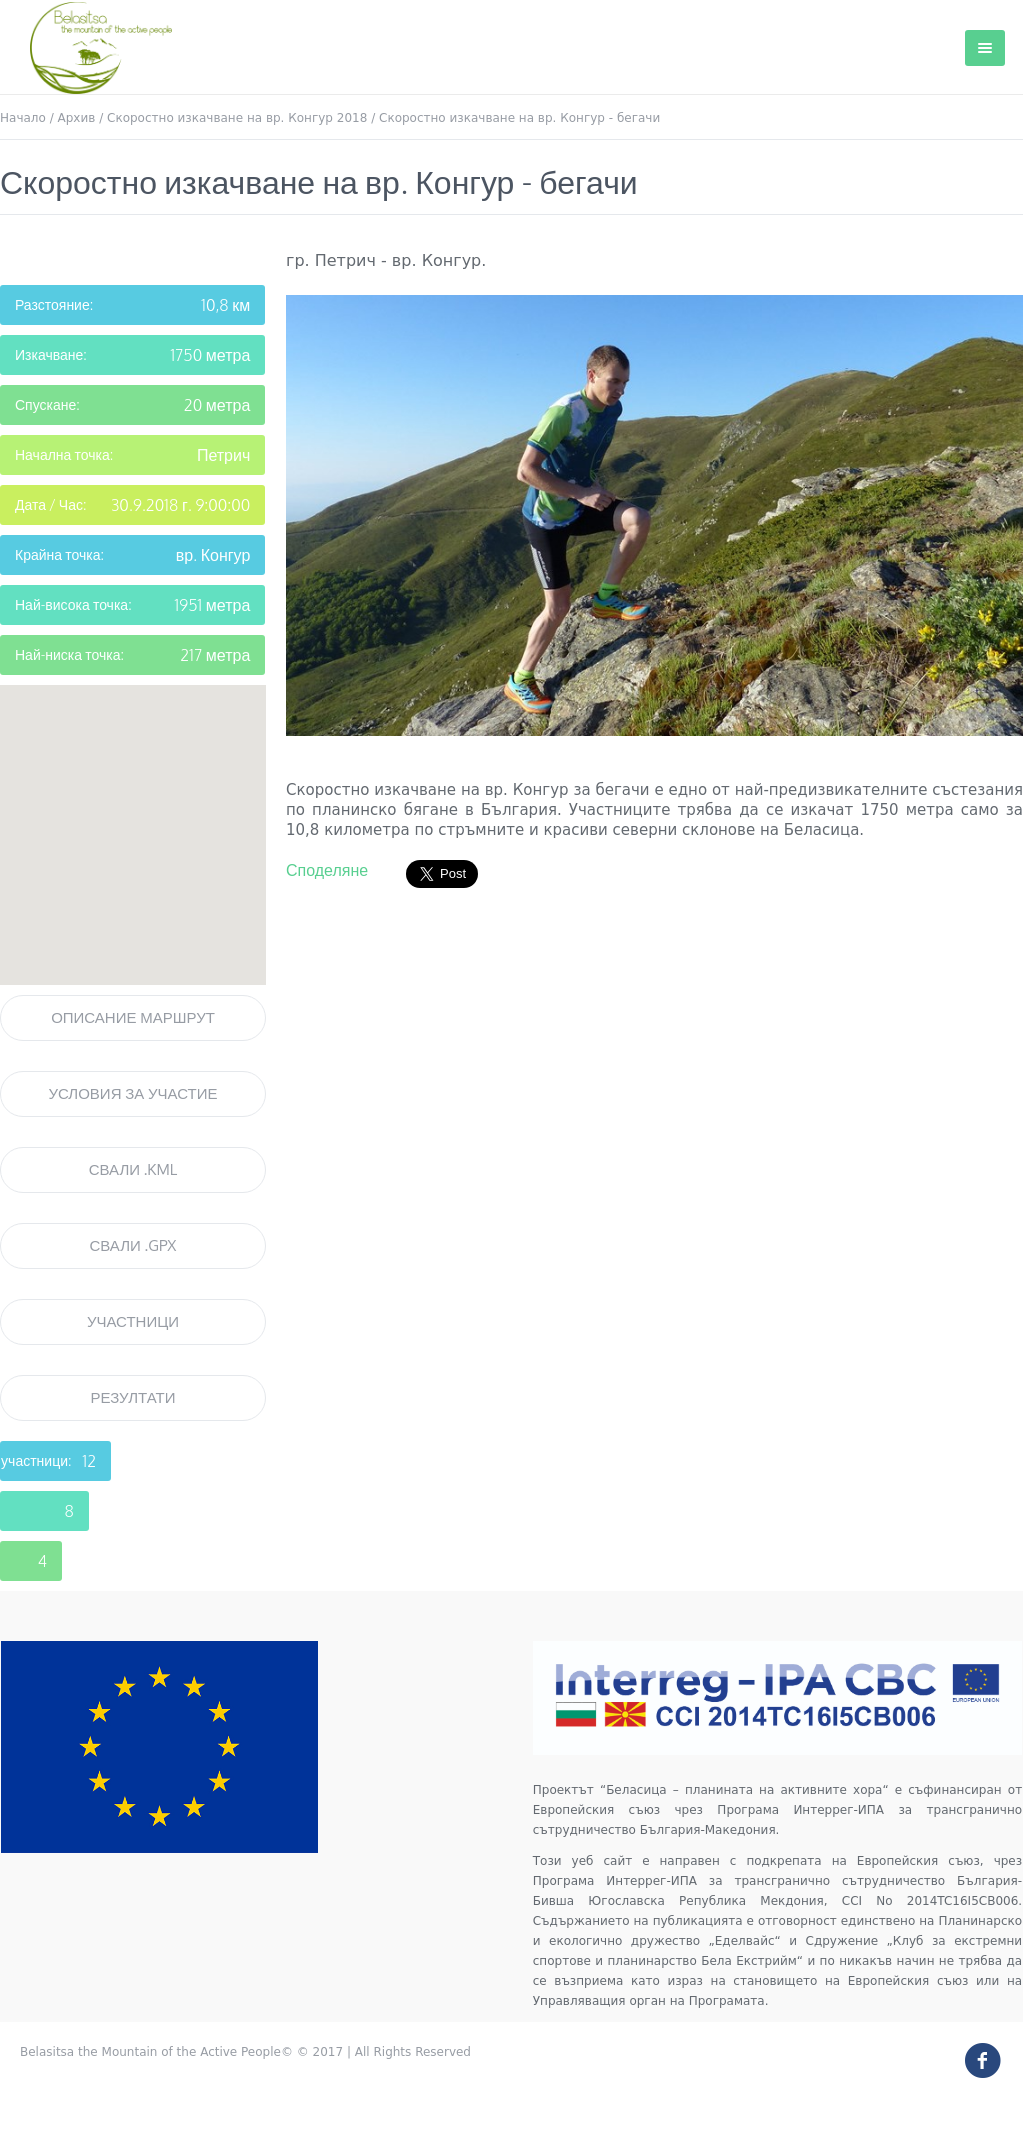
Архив (77, 118)
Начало (23, 118)
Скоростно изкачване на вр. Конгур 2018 (237, 118)
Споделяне (327, 870)
